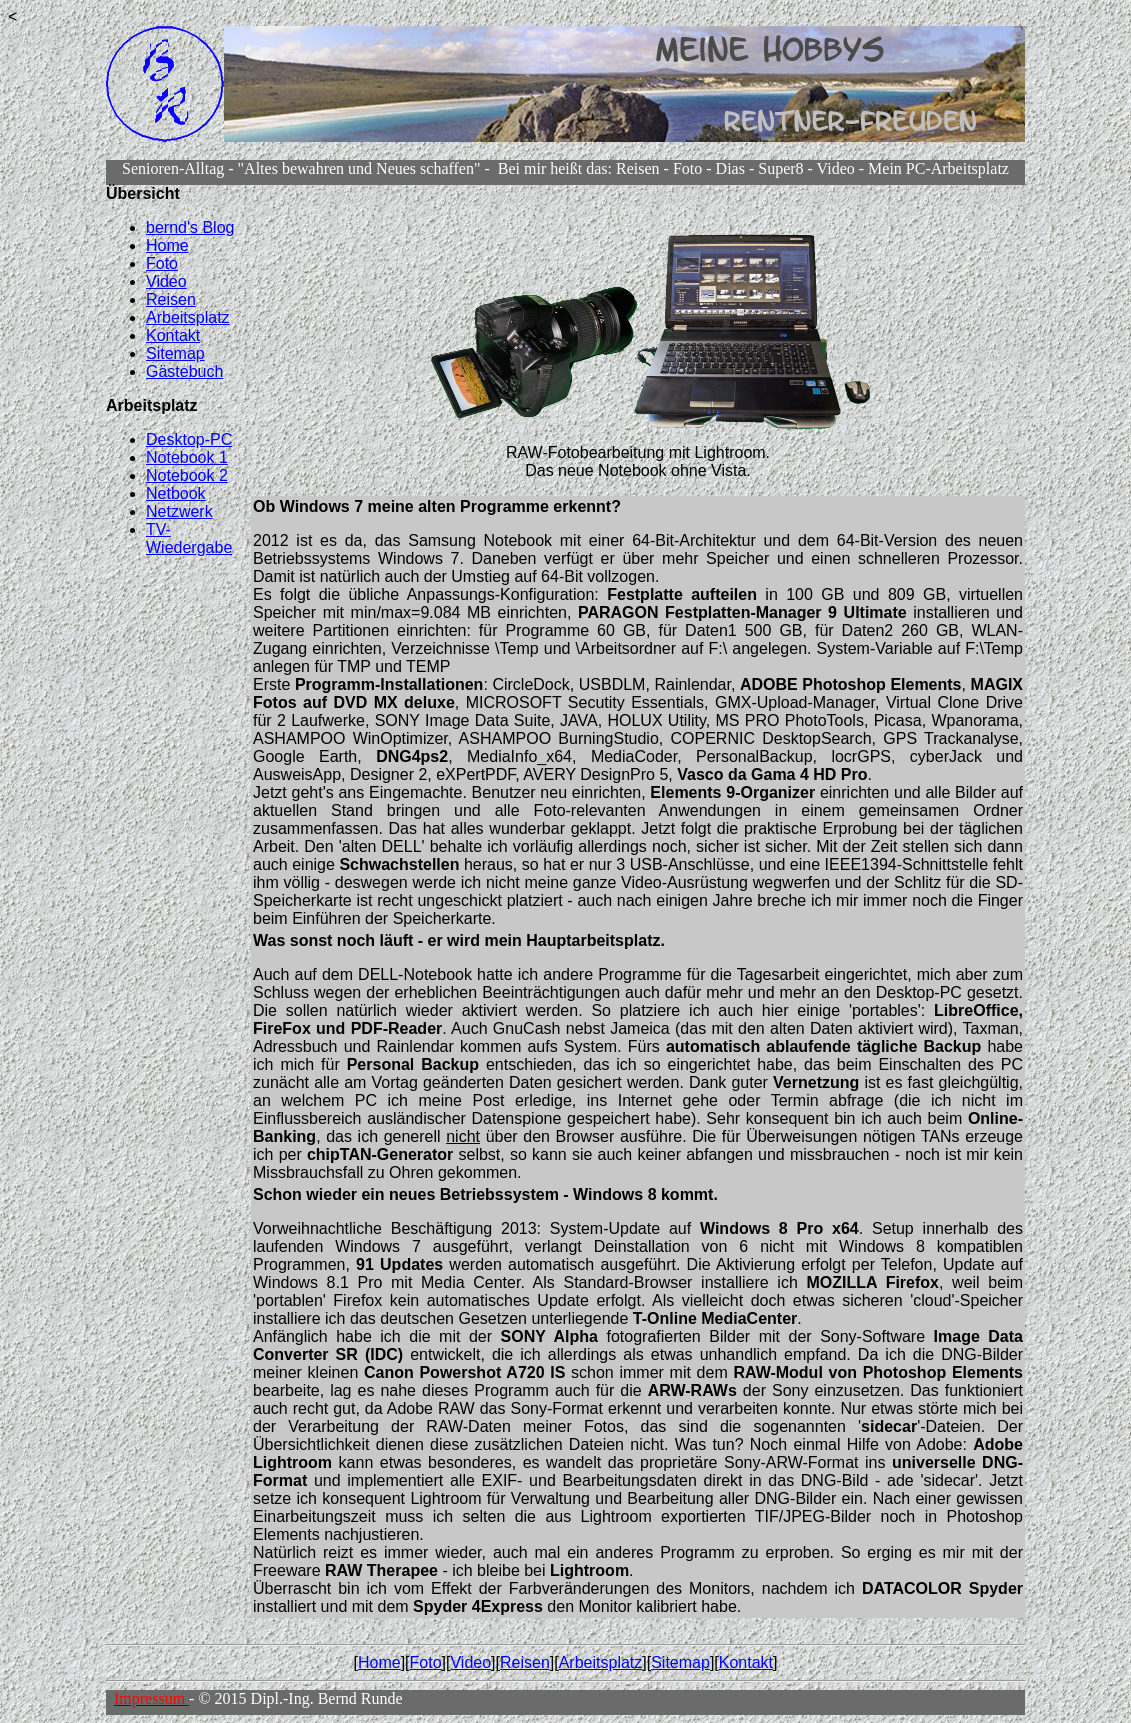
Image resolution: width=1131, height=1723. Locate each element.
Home (167, 245)
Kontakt (173, 335)
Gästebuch (184, 371)
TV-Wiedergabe (189, 538)
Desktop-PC (189, 439)
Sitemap (175, 353)
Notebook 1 (187, 457)
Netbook (176, 493)
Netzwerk (179, 511)
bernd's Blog (190, 227)
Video (166, 281)
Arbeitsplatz (188, 317)
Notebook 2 (187, 475)
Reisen (171, 299)
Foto (162, 263)
